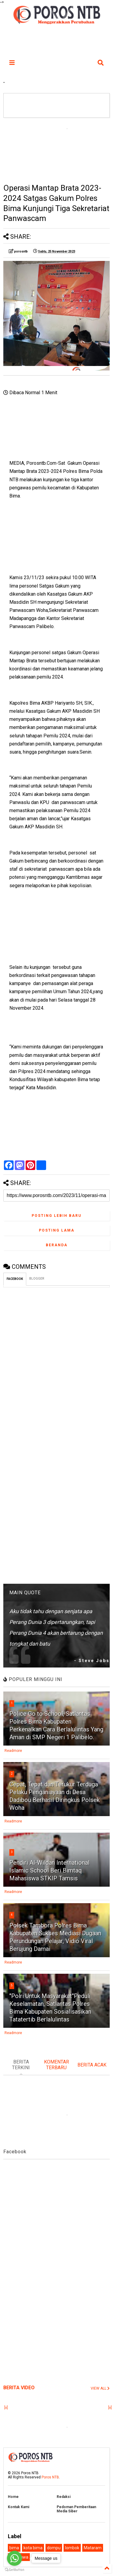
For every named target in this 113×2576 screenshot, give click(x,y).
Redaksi (64, 2497)
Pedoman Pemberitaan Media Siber (76, 2509)
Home (13, 2497)
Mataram (93, 2547)
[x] (6, 2407)
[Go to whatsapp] (14, 2558)
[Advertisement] (56, 150)
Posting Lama (56, 1230)
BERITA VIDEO (19, 2387)
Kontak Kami (18, 2507)
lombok (72, 2547)
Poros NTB (50, 2477)
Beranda (56, 1245)
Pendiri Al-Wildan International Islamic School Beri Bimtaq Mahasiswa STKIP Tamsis (49, 1870)
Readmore (13, 1751)
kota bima (33, 2547)
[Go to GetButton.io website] (14, 2570)
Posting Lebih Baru (56, 1216)
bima (14, 2547)
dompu (54, 2547)
